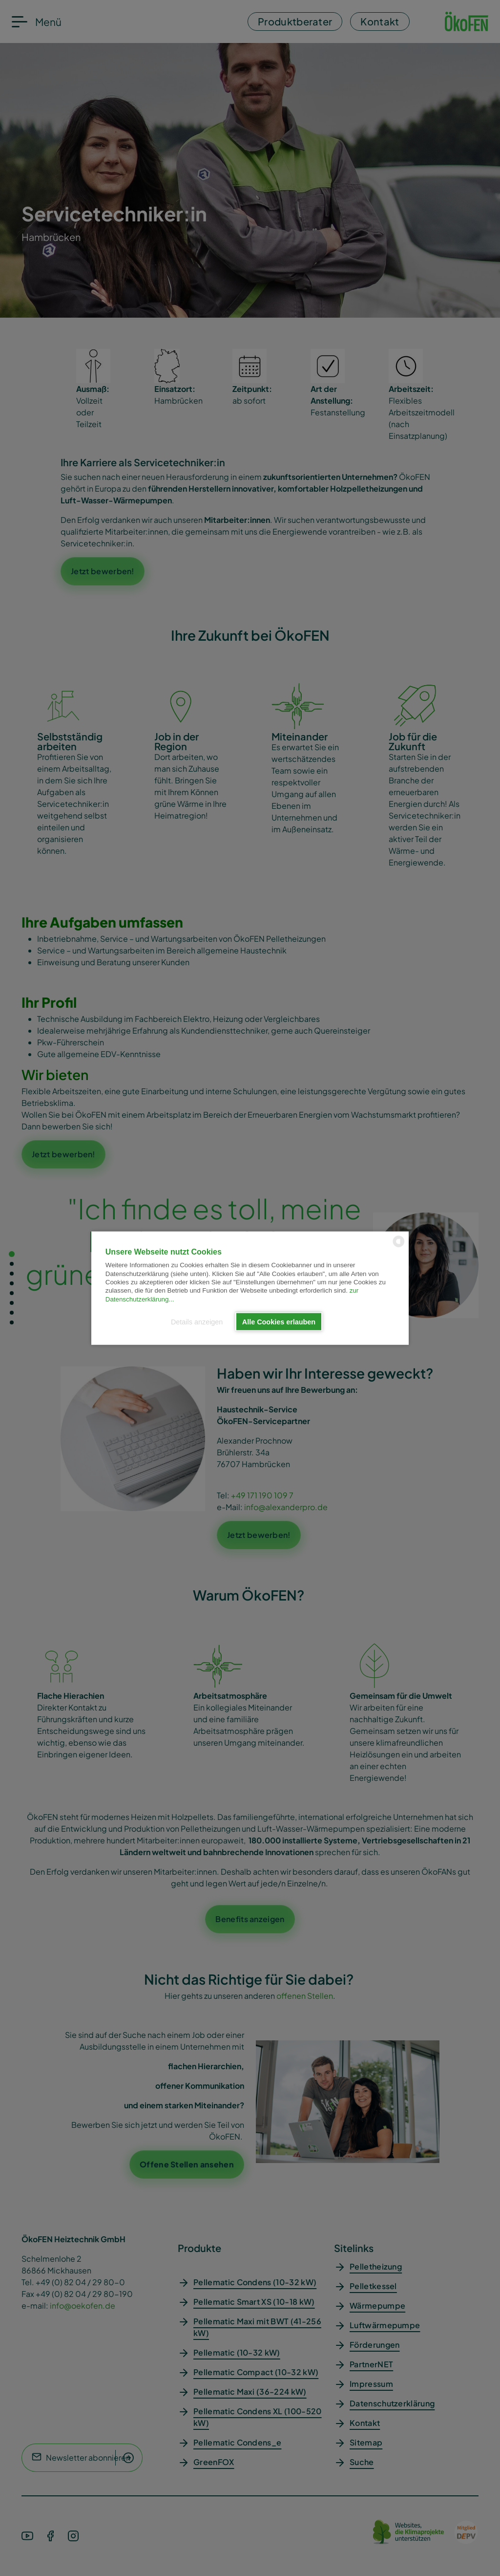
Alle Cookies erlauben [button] (278, 1321)
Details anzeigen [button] (197, 1321)
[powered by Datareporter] (398, 1246)
